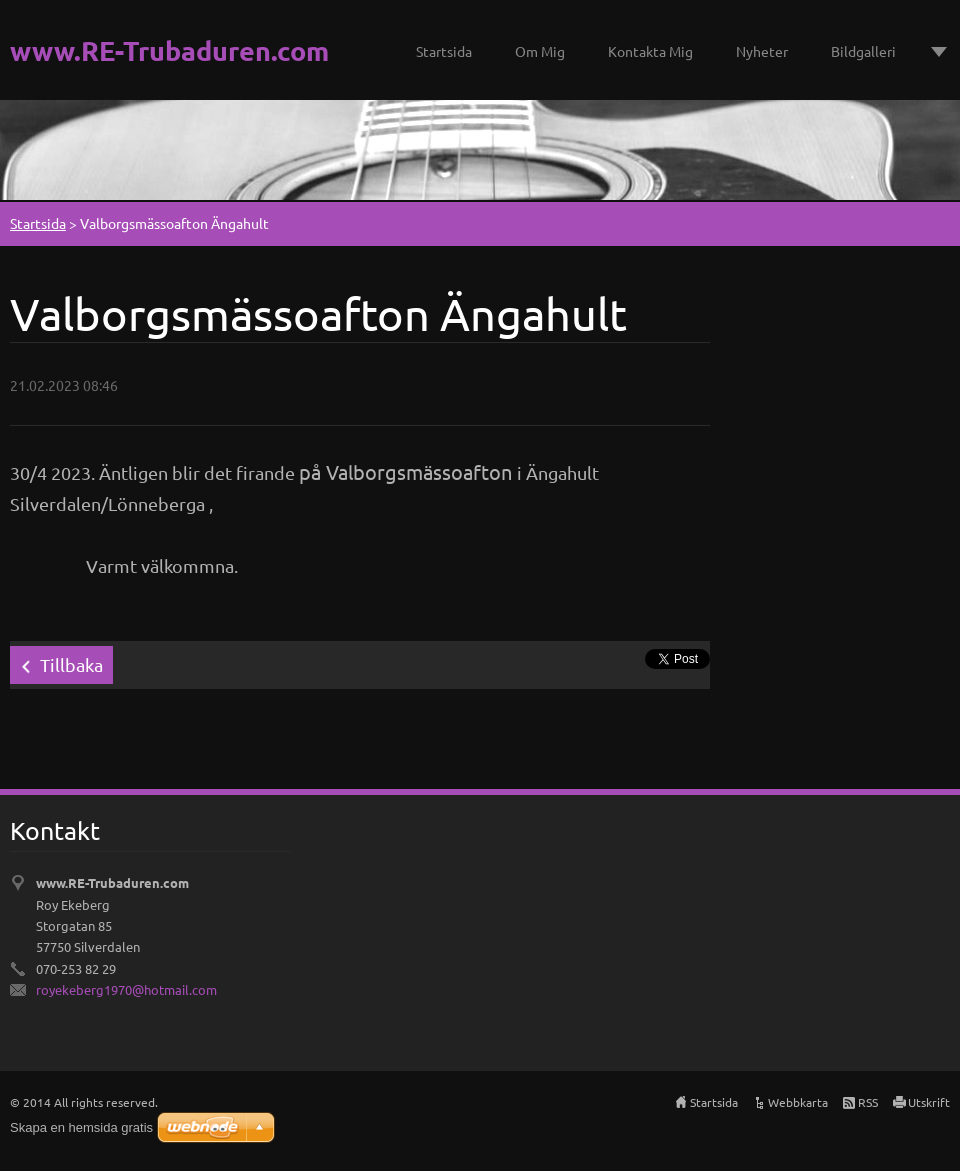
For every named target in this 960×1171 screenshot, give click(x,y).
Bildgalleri (863, 51)
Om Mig (540, 51)
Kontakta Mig (650, 51)
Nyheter (762, 51)
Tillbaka (71, 664)
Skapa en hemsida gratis (81, 1127)
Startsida (444, 51)
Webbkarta (798, 1102)
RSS (868, 1102)
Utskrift (929, 1102)
